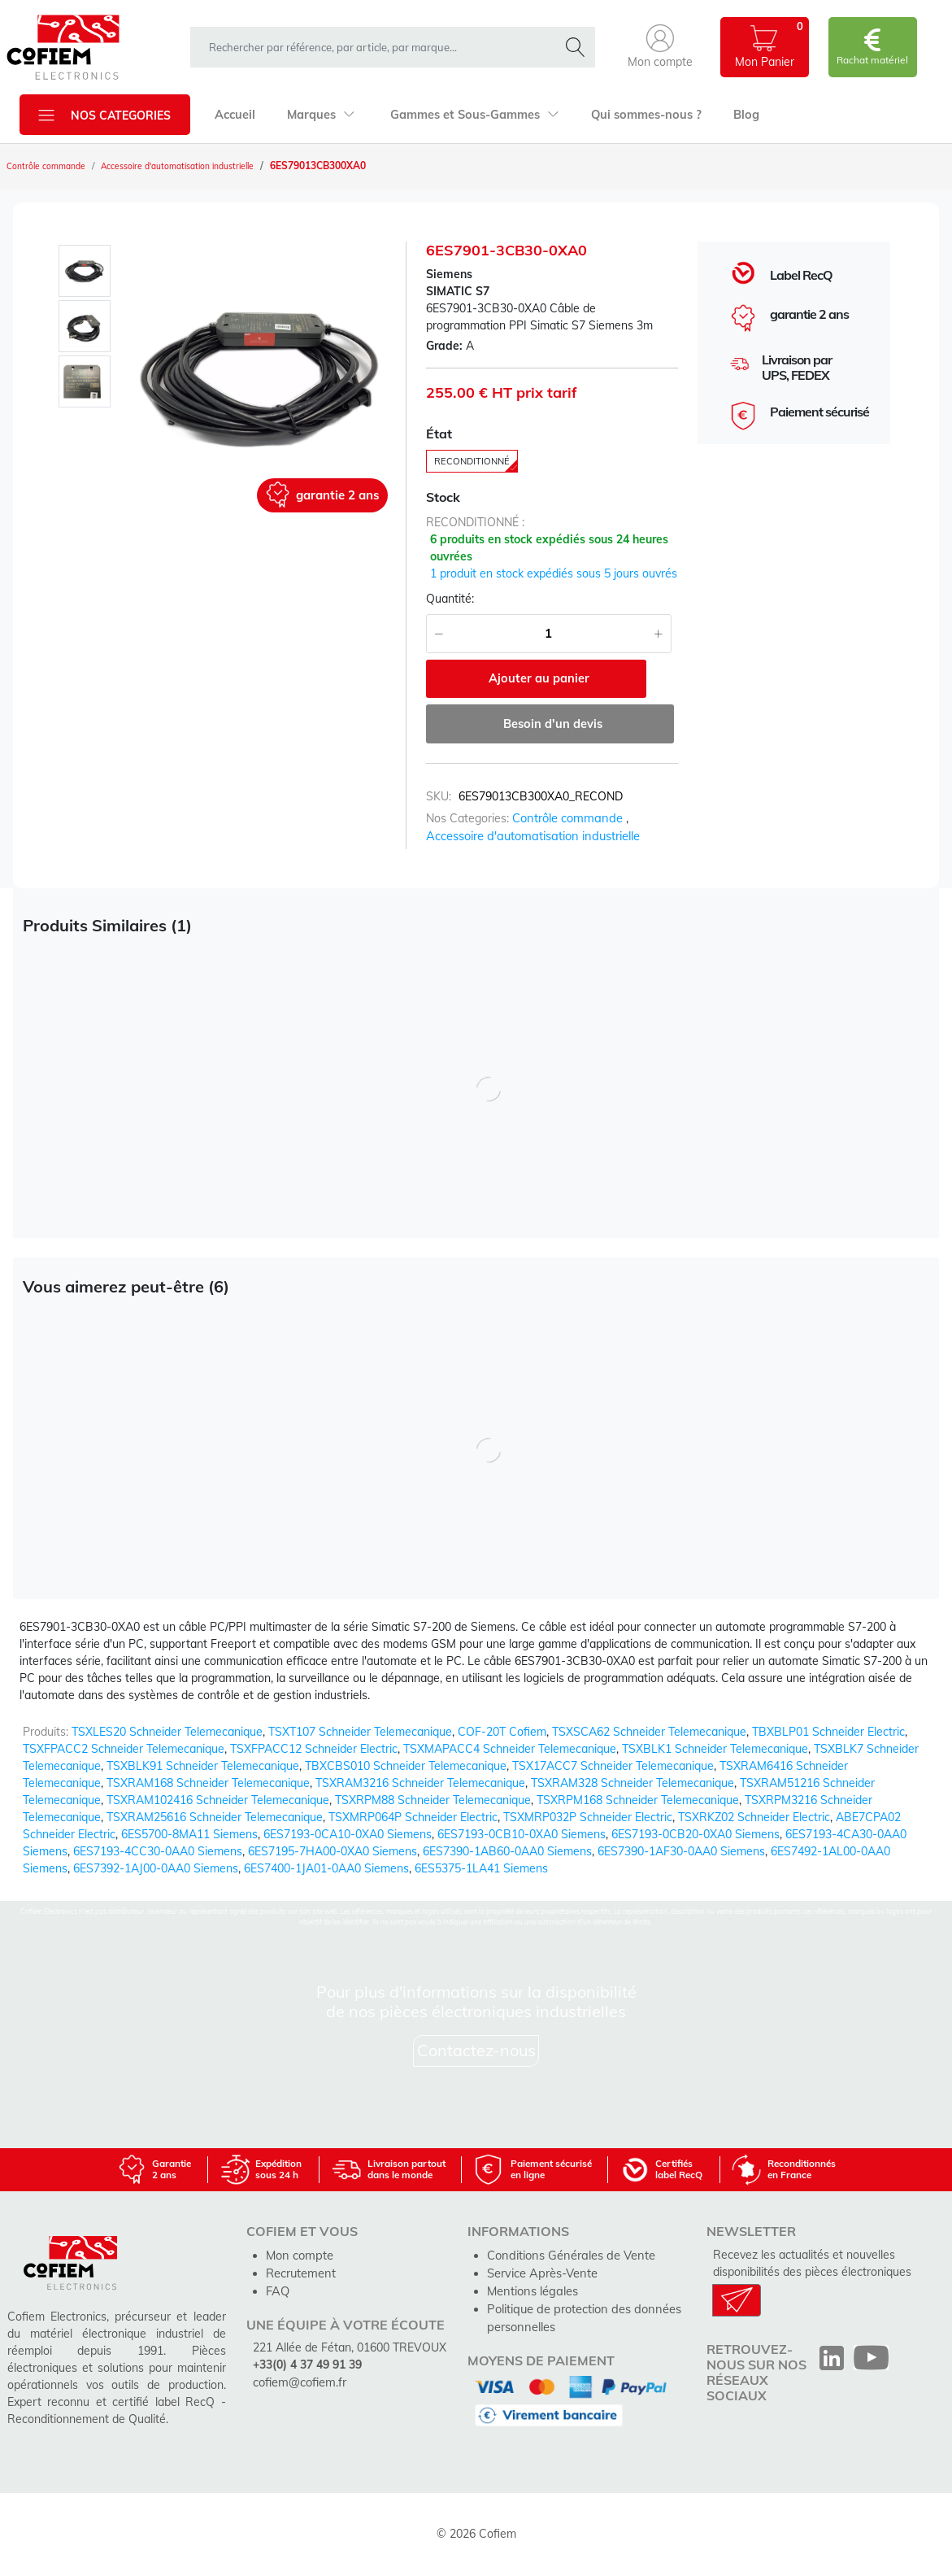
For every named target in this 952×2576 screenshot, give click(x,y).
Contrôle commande (52, 166)
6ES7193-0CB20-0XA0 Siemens (695, 1834)
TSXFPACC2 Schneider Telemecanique (123, 1748)
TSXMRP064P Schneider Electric (413, 1817)
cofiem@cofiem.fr (298, 2379)
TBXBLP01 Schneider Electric (828, 1731)
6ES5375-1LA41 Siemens (481, 1868)
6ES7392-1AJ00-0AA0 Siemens (155, 1868)
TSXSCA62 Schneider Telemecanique (649, 1731)
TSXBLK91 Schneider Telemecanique (203, 1766)
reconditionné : (475, 525)
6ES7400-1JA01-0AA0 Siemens (326, 1868)
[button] (660, 47)
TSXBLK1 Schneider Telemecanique (715, 1748)
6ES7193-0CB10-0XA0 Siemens (521, 1834)
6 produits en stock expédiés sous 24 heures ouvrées (549, 551)
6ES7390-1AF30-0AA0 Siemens (681, 1851)
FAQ (277, 2289)
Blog (733, 114)
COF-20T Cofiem (502, 1731)
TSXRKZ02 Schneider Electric (754, 1817)
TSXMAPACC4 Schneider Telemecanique (509, 1748)
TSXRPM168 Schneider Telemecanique (638, 1800)
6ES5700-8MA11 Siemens (189, 1834)
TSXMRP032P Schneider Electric (587, 1817)
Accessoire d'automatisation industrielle (204, 166)
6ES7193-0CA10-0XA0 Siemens (347, 1834)
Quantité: (450, 602)
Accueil (234, 114)
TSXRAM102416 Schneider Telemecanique (218, 1800)
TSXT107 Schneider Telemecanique (360, 1731)
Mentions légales (531, 2289)
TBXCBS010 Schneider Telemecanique (405, 1766)
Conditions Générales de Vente (568, 2254)
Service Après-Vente (540, 2271)
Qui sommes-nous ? (636, 114)
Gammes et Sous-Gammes (468, 114)
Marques (318, 114)
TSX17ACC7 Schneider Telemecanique (613, 1766)
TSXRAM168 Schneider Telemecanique (208, 1783)
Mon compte (298, 2254)
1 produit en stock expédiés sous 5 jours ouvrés (553, 576)
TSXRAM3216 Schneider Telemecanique (420, 1783)
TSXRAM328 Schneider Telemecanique (632, 1783)
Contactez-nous (476, 2051)
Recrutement (300, 2271)
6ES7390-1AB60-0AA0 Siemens (507, 1851)
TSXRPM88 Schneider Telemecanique (433, 1800)
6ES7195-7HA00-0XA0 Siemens (332, 1851)
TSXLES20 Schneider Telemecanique (167, 1731)
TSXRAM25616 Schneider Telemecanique (215, 1817)
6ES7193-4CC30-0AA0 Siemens (157, 1851)
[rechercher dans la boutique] (378, 47)
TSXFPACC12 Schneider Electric (314, 1748)
